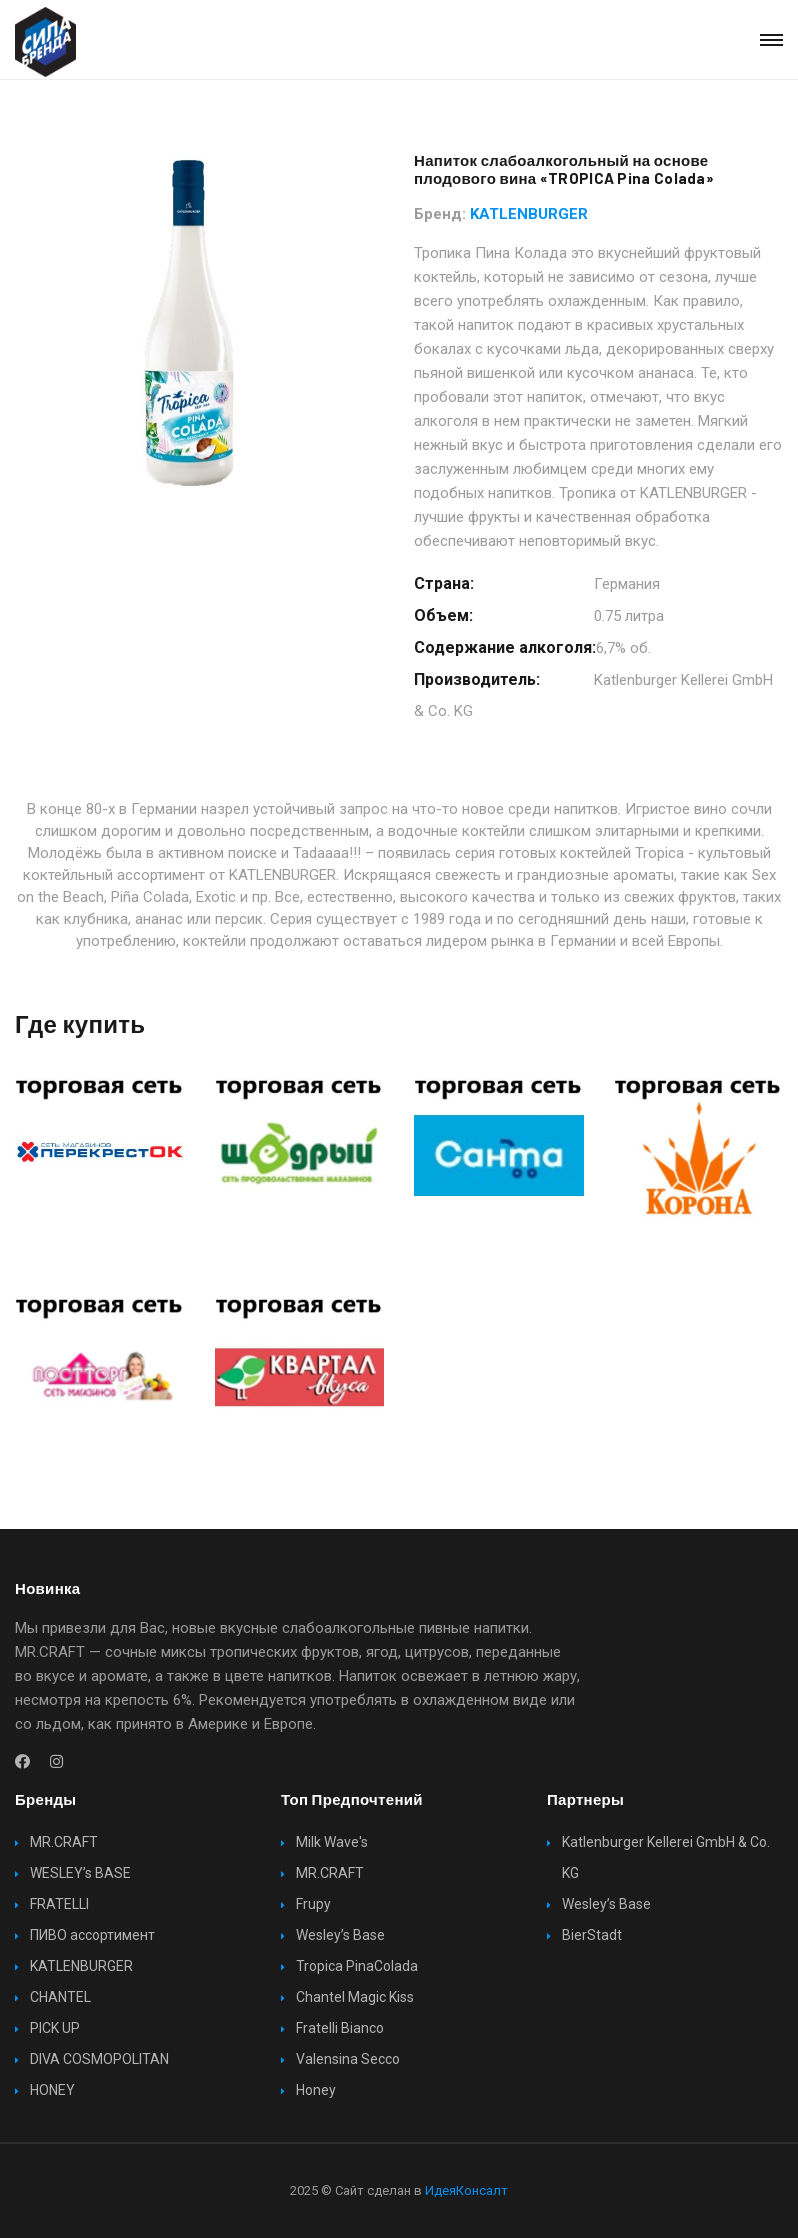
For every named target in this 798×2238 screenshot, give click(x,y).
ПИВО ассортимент (92, 1935)
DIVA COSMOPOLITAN (99, 2059)
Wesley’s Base (340, 1935)
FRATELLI (59, 1904)
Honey (316, 2090)
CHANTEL (60, 1997)
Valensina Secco (348, 2059)
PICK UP (55, 2028)
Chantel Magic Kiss (355, 1997)
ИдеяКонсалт (466, 2190)
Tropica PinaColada (357, 1966)
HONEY (52, 2090)
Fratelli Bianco (340, 2028)
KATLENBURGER (529, 214)
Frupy (313, 1904)
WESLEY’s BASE (80, 1873)
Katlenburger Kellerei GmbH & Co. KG (666, 1857)
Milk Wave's (332, 1842)
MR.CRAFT (64, 1842)
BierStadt (592, 1935)
